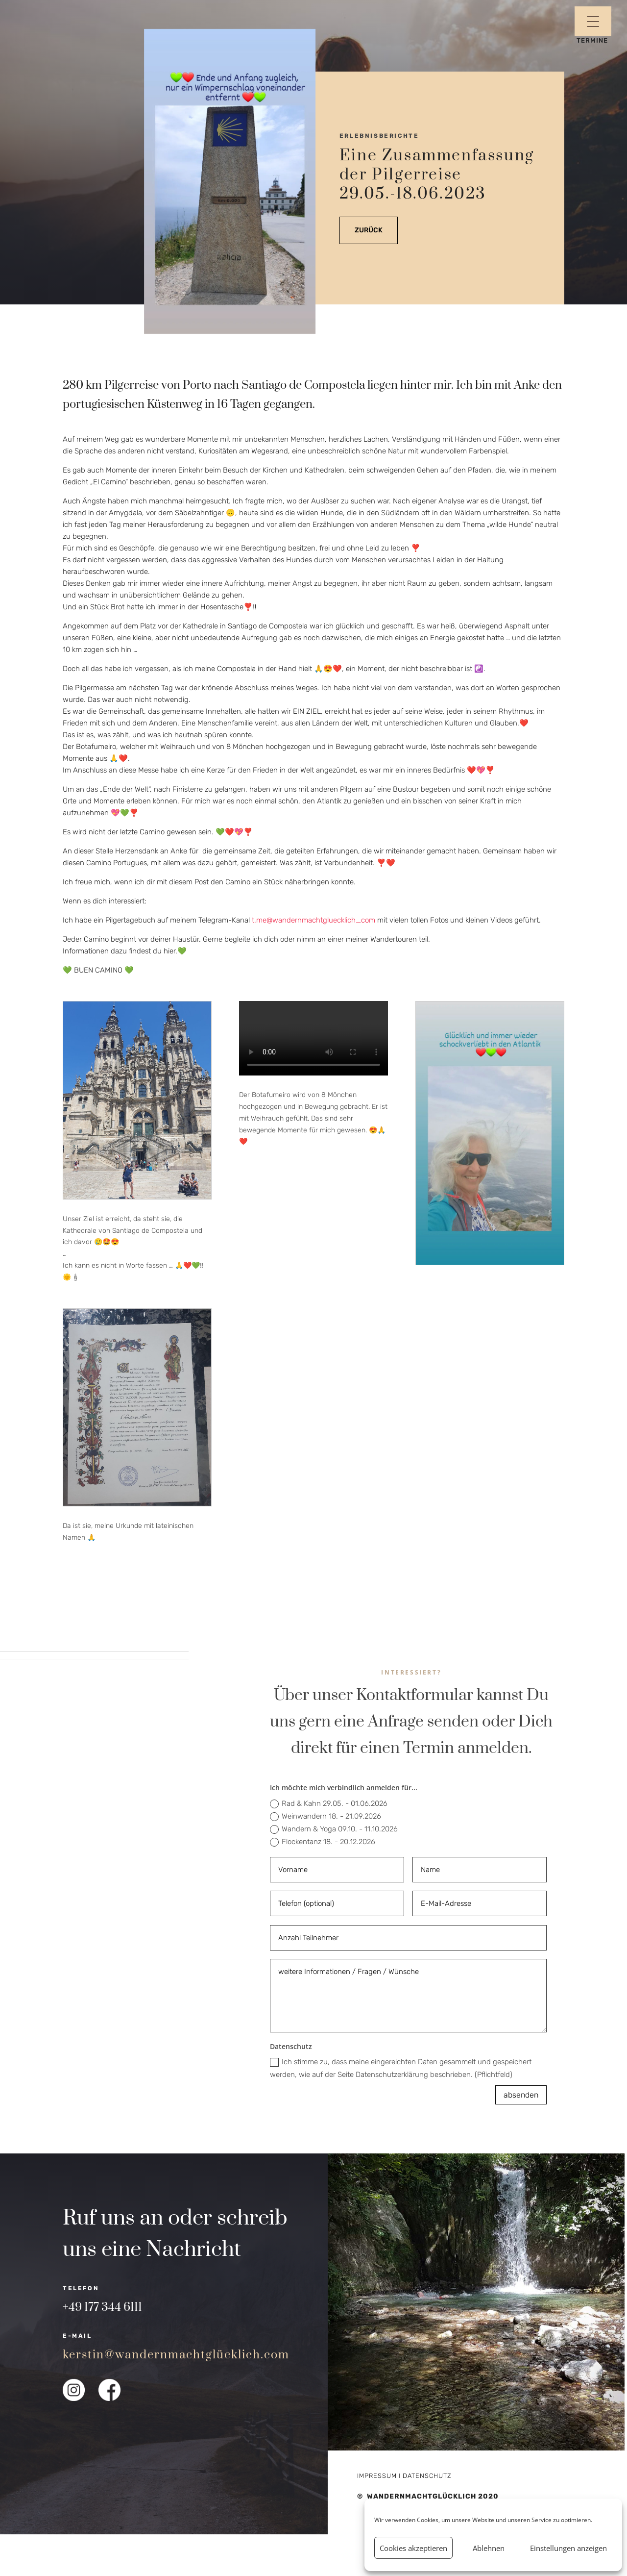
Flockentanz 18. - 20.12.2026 (322, 1842)
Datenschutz (427, 2475)
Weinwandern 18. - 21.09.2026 (325, 1816)
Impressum (377, 2475)
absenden (521, 2095)
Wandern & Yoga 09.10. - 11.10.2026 (334, 1829)
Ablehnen (489, 2548)
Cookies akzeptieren (413, 2548)
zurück (369, 230)
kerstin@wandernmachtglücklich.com (176, 2355)
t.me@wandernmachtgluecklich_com (313, 920)
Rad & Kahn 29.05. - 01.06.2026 (328, 1803)
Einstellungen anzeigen (568, 2548)
